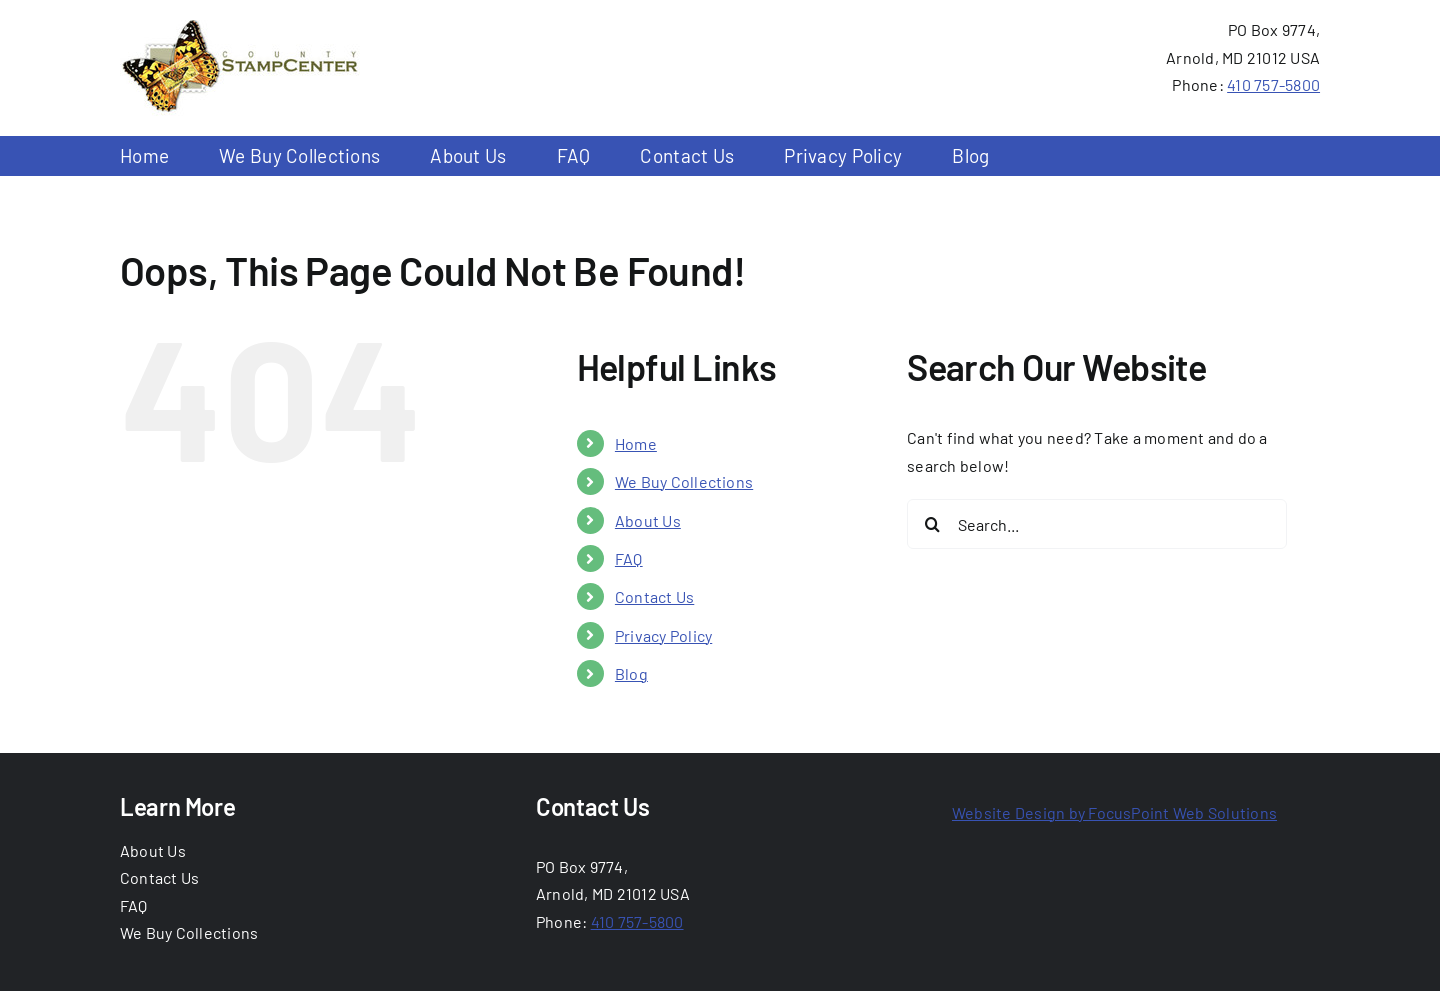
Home (636, 443)
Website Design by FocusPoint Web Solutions (1114, 812)
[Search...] (1097, 524)
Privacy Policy (663, 635)
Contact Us (654, 596)
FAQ (629, 558)
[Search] (932, 524)
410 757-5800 (1273, 84)
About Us (648, 520)
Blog (631, 673)
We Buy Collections (684, 481)
